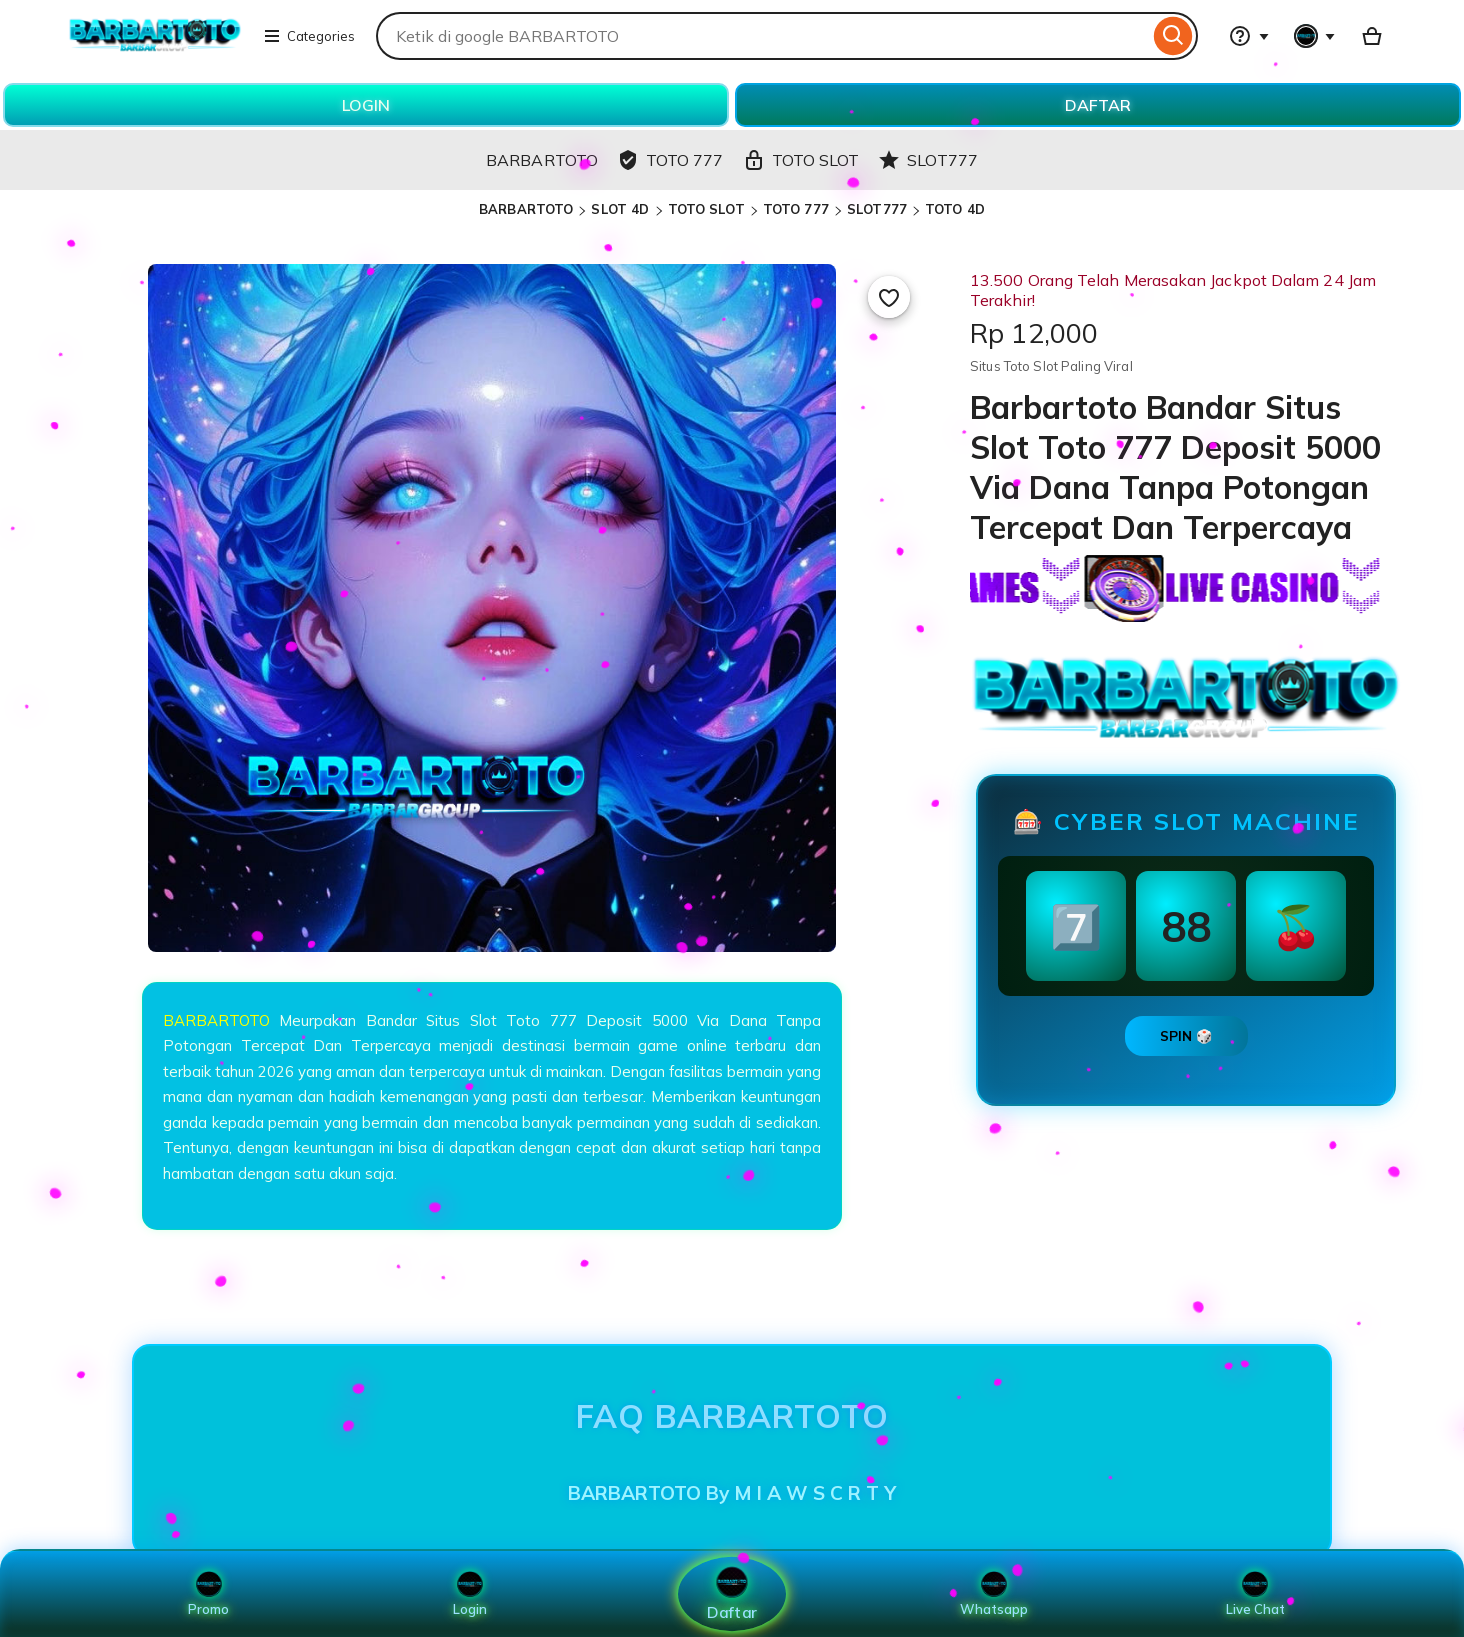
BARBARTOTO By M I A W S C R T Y (732, 1493)
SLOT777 (877, 209)
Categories (309, 36)
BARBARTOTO (526, 209)
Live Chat (1255, 1594)
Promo (208, 1594)
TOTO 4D (955, 209)
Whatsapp (994, 1594)
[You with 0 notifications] (1315, 36)
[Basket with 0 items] (1372, 36)
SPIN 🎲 (1186, 1036)
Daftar (732, 1593)
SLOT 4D (620, 209)
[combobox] (762, 36)
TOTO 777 (796, 209)
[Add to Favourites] (889, 297)
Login (470, 1594)
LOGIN (366, 105)
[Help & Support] (1249, 36)
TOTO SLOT (706, 209)
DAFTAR (1098, 105)
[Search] (1173, 36)
